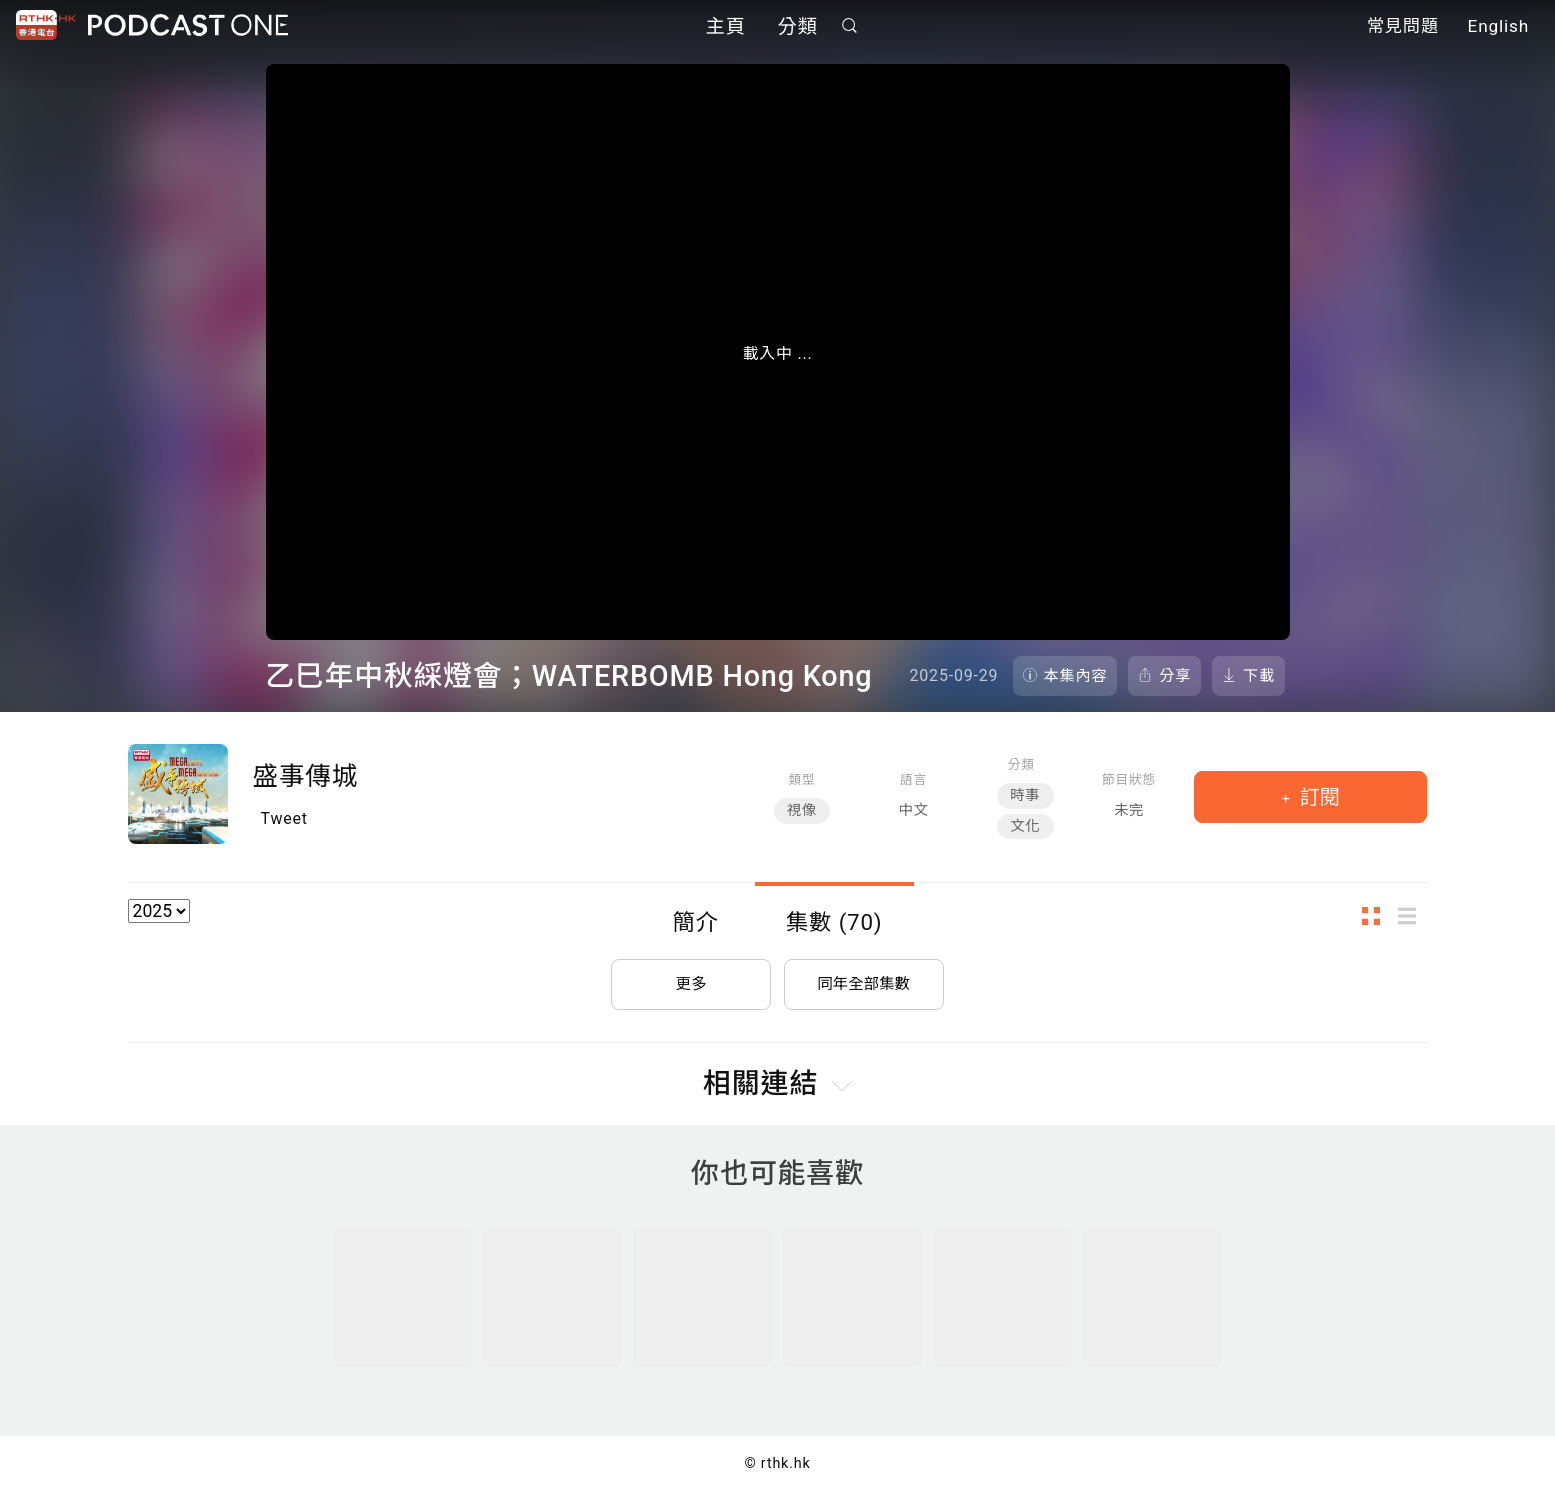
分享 (1175, 676)
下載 (1259, 676)
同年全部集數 (864, 980)
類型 (801, 779)
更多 (691, 980)
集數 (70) (834, 922)
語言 (913, 779)
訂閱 (1317, 797)
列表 (1413, 916)
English (1498, 28)
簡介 (696, 922)
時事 (1025, 795)
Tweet (284, 818)
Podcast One (188, 26)
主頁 (726, 27)
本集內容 (1076, 676)
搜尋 (849, 26)
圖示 (1377, 916)
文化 (1025, 826)
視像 (802, 810)
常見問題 (1403, 28)
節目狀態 (1129, 779)
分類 (798, 27)
